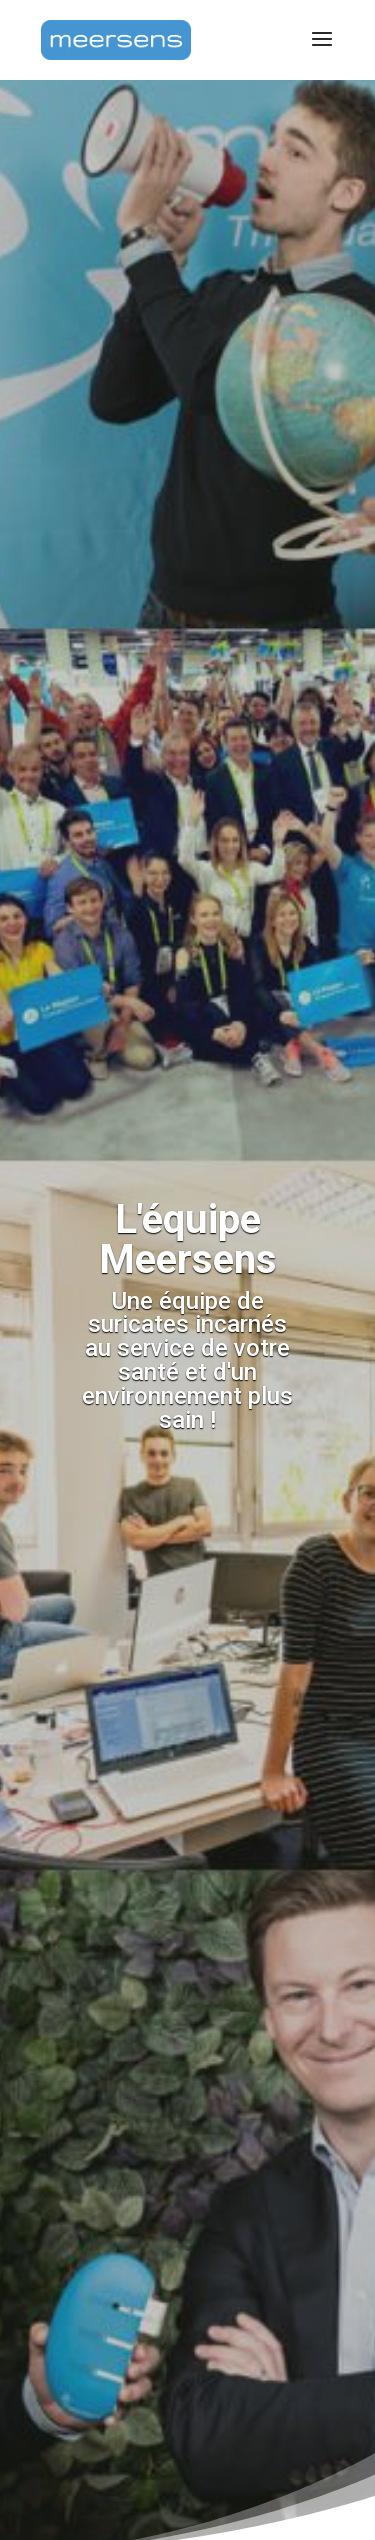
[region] (187, 2357)
